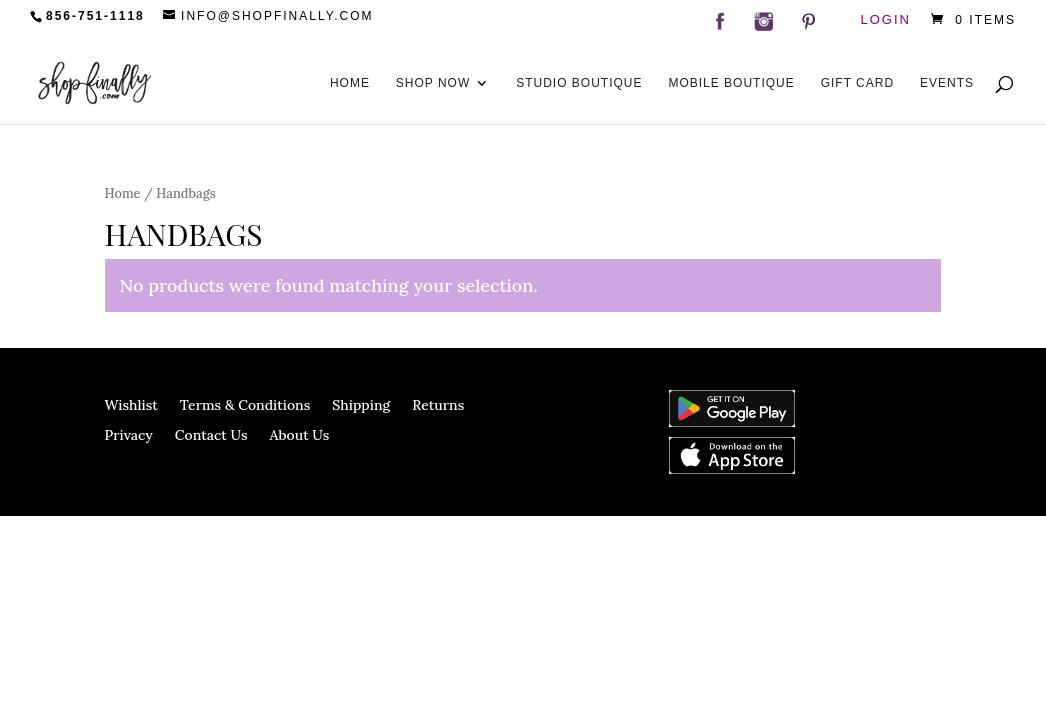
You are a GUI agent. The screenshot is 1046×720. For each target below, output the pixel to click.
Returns (438, 406)
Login (886, 20)
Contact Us (211, 436)
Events (947, 83)
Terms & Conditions (245, 406)
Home (350, 83)
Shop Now (433, 83)
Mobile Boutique (731, 83)
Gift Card (857, 83)
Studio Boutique (579, 83)
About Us (300, 436)
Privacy (129, 436)
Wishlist (131, 406)
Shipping (361, 406)
